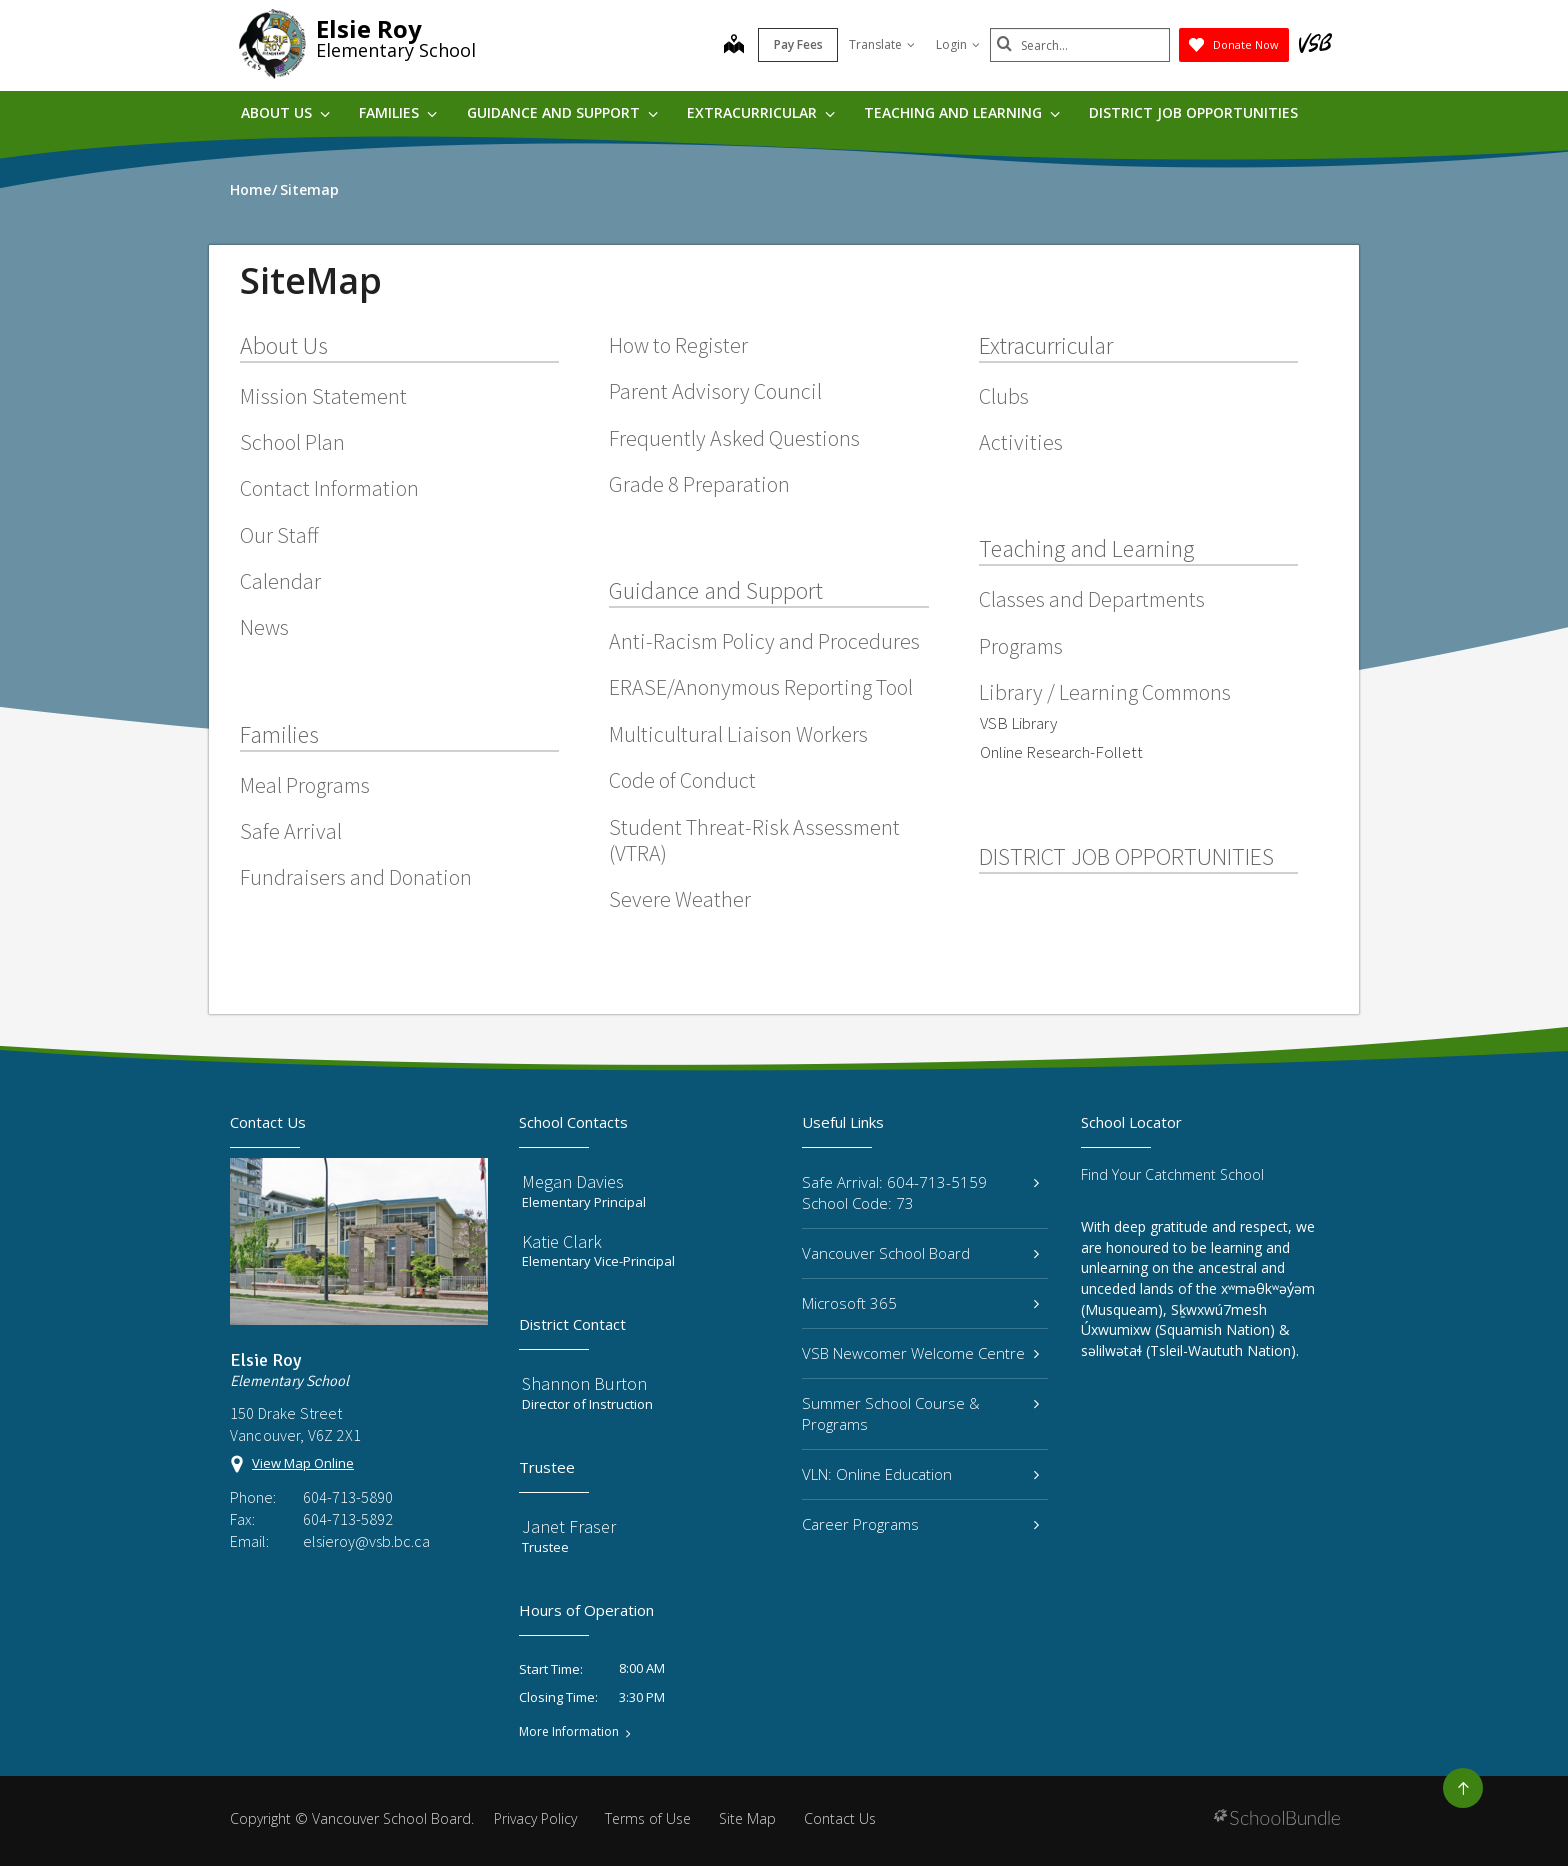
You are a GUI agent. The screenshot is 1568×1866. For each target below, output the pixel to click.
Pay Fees (798, 44)
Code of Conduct (682, 780)
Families (398, 112)
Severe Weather (680, 899)
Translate (882, 44)
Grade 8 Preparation (699, 484)
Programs (1021, 646)
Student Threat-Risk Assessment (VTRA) (754, 840)
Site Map (747, 1818)
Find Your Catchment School (1172, 1174)
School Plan (292, 442)
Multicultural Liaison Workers (738, 734)
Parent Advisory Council (715, 391)
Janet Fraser (569, 1526)
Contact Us (840, 1818)
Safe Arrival (291, 831)
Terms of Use (648, 1818)
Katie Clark (562, 1241)
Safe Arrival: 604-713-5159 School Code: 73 (920, 1192)
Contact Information (329, 488)
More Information (569, 1732)
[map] (734, 46)
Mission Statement (323, 396)
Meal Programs (305, 785)
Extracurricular (761, 112)
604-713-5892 (348, 1519)
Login (958, 44)
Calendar (280, 581)
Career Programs (920, 1524)
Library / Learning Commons (1105, 692)
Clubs (1004, 396)
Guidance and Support (562, 112)
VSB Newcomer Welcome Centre (920, 1353)
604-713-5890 (348, 1497)
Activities (1021, 442)
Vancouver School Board (920, 1253)
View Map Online (303, 1463)
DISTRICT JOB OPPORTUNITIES (1193, 112)
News (264, 627)
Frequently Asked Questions (734, 438)
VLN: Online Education (920, 1474)
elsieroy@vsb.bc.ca (366, 1541)
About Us (285, 112)
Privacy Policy (535, 1818)
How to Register (678, 345)
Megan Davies (573, 1181)
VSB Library (1018, 723)
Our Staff (279, 535)
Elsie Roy (369, 28)
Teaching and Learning (962, 112)
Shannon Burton (584, 1383)
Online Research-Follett (1061, 752)
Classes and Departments (1092, 599)
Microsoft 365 (920, 1303)
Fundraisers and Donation (356, 877)
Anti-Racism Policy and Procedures (764, 641)
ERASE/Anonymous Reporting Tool (761, 687)
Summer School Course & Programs (920, 1413)
